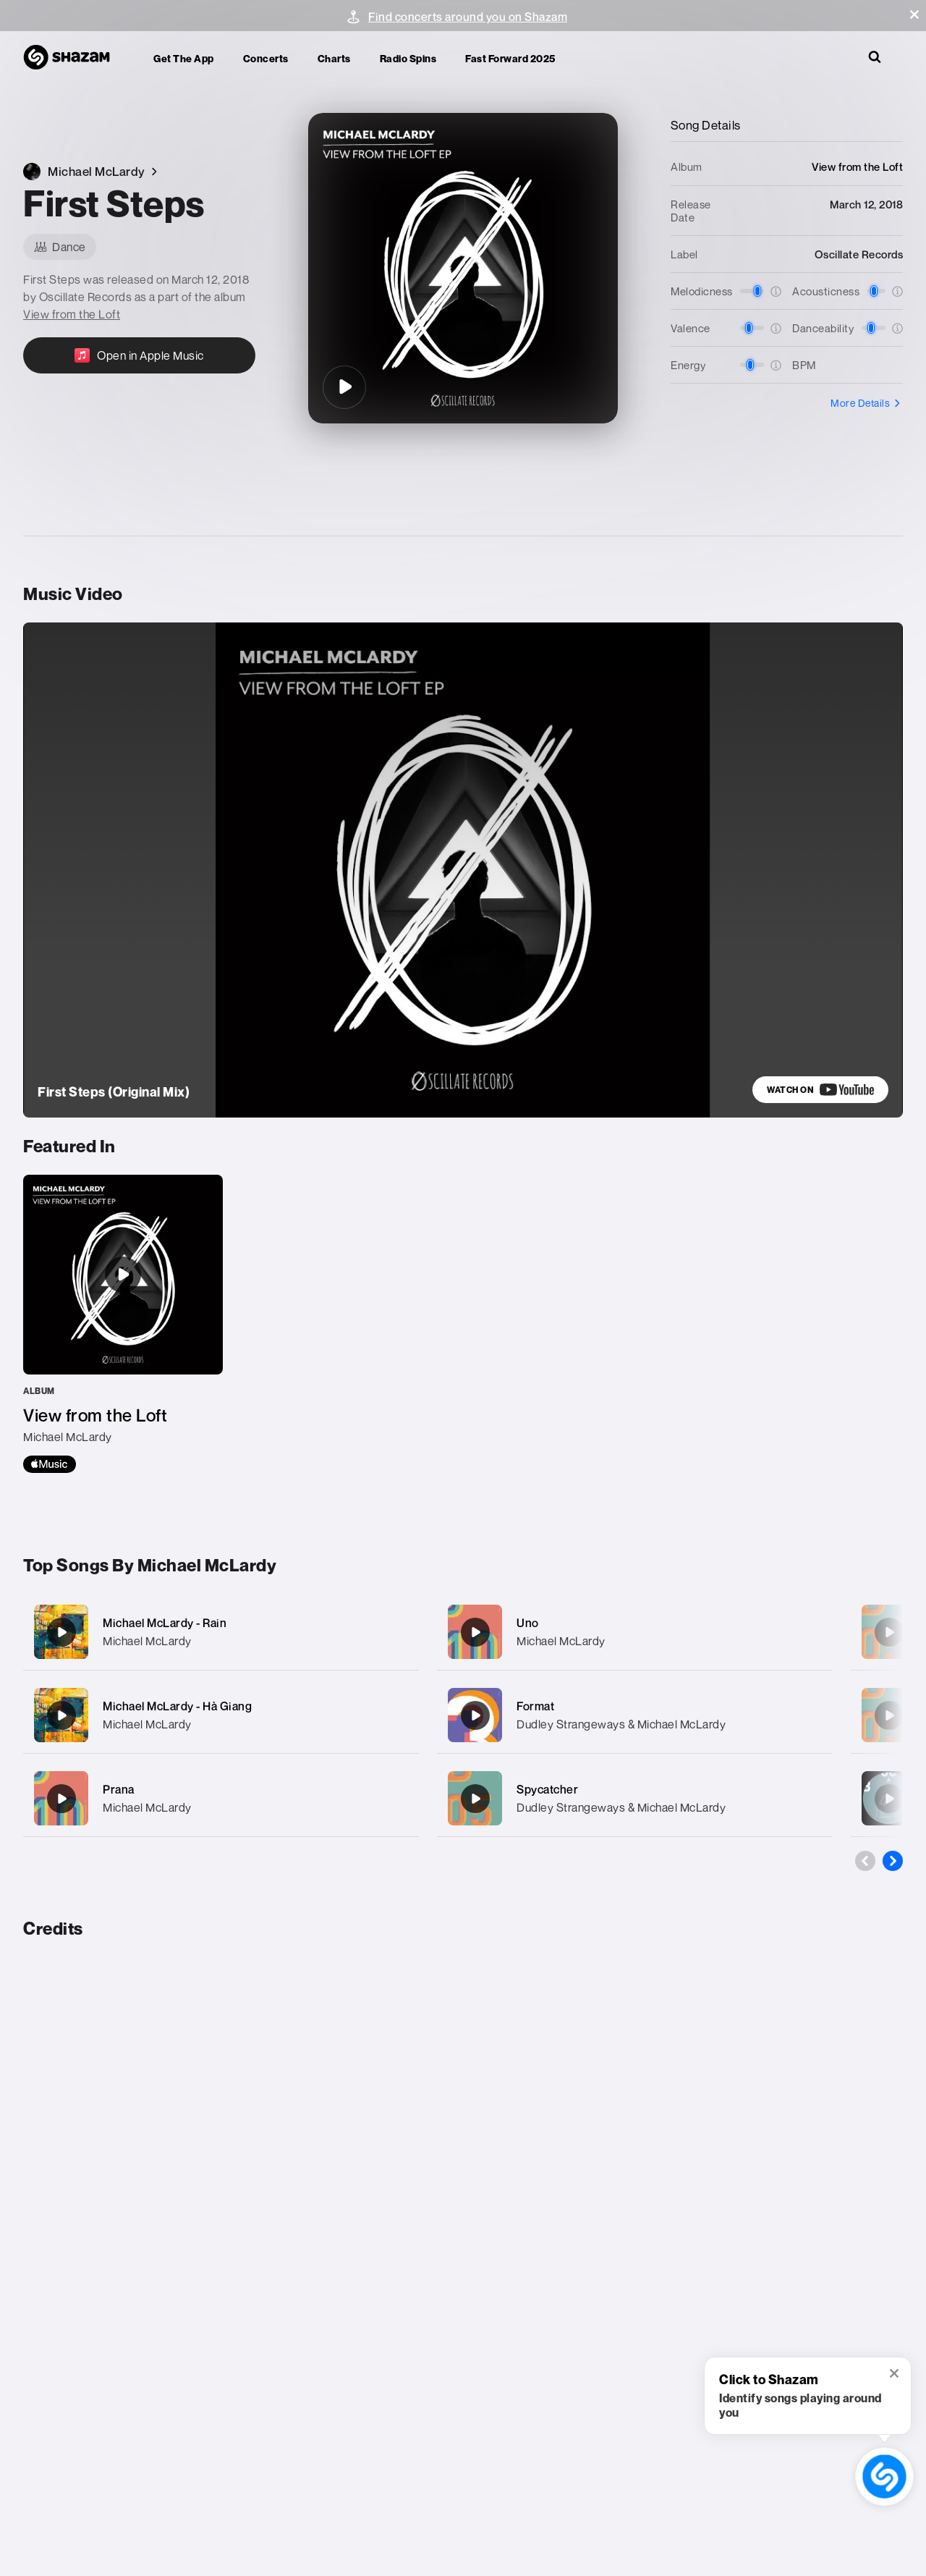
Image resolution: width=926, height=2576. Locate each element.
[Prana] (221, 1798)
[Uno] (635, 1632)
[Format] (635, 1715)
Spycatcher (547, 1789)
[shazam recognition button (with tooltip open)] (884, 2477)
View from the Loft (71, 314)
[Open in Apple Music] (139, 355)
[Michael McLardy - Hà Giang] (221, 1715)
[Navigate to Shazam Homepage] (73, 57)
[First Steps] (344, 387)
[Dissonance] (889, 1715)
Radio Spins (408, 58)
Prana (119, 1789)
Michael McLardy (147, 1641)
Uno (528, 1623)
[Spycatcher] (635, 1798)
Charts (334, 58)
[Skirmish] (889, 1798)
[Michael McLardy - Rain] (221, 1632)
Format (535, 1706)
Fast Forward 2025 (510, 58)
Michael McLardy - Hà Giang (177, 1706)
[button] (914, 14)
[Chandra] (889, 1632)
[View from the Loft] (123, 1324)
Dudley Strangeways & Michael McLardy (621, 1724)
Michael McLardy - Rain (164, 1623)
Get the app (183, 58)
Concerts (266, 58)
